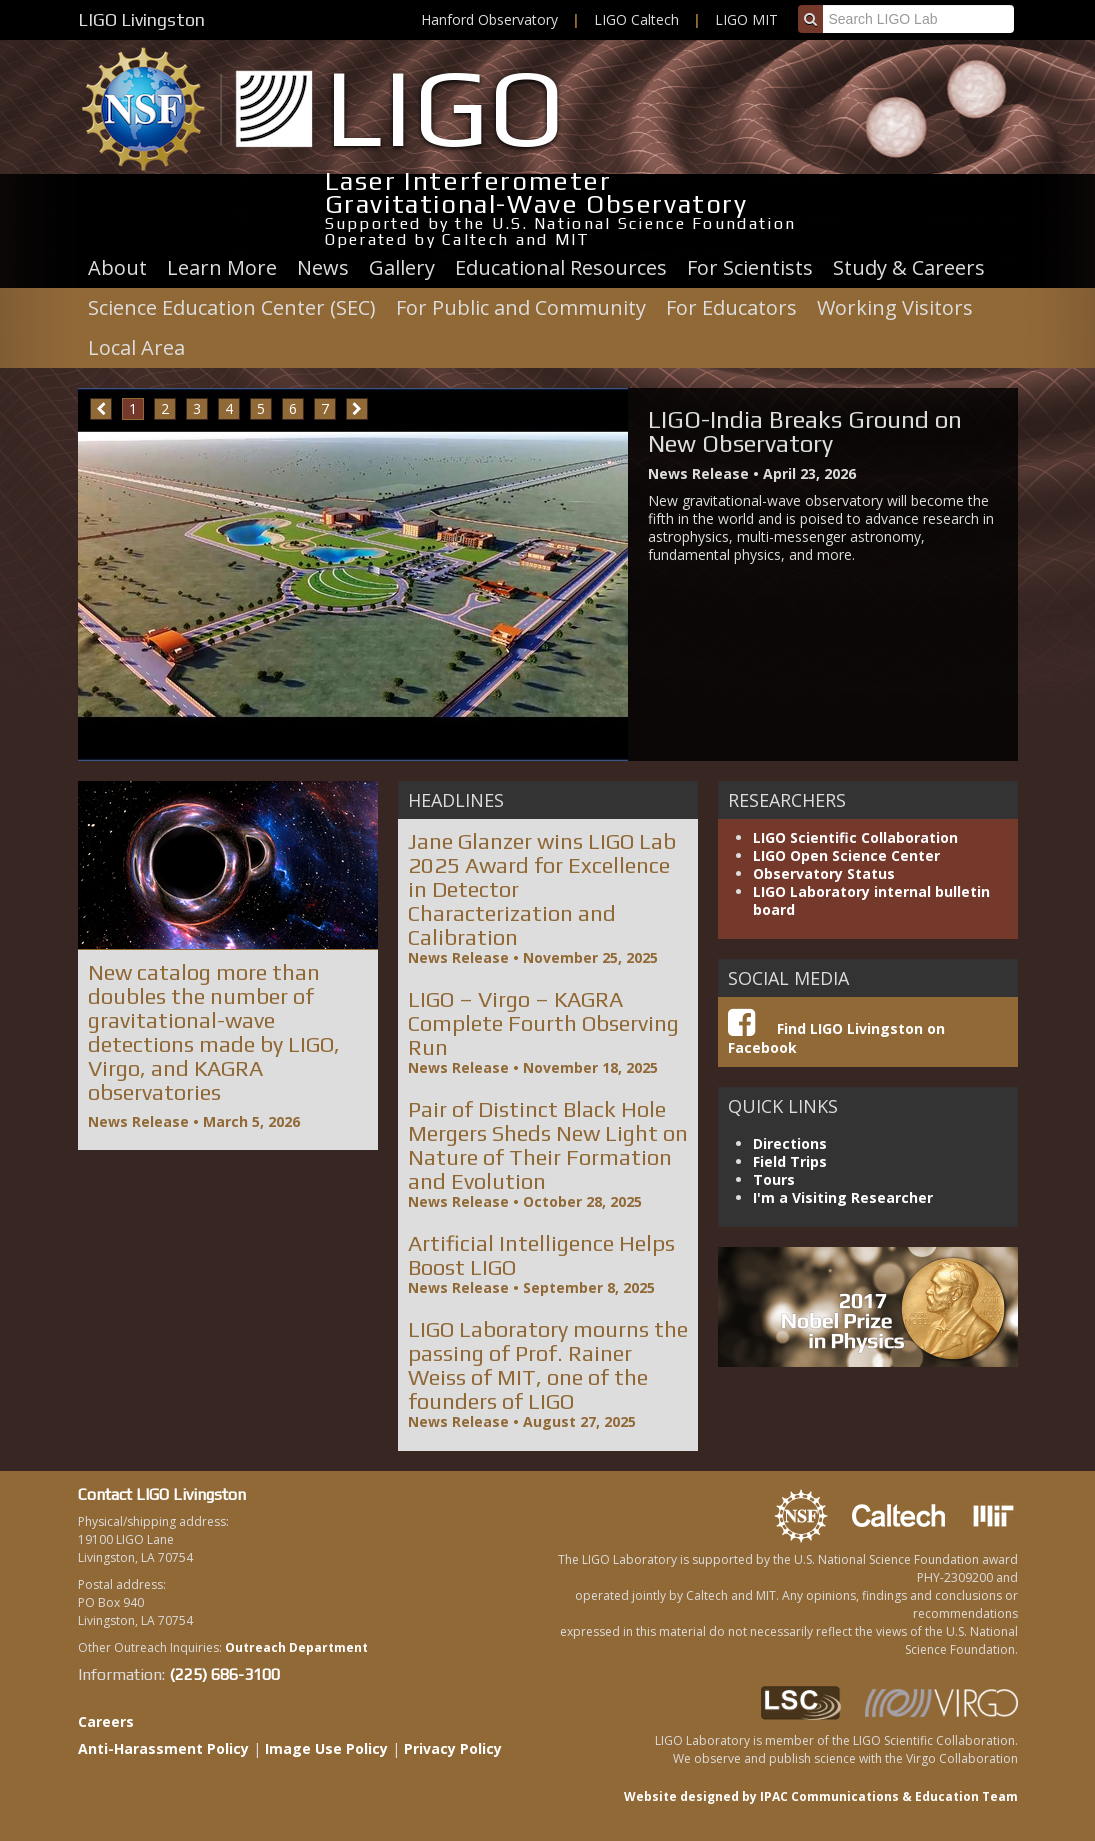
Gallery (402, 267)
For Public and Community (521, 307)
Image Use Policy (326, 1748)
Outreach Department (296, 1647)
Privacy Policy (453, 1748)
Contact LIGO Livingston (162, 1494)
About (117, 267)
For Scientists (750, 267)
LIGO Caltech (636, 19)
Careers (106, 1721)
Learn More (222, 267)
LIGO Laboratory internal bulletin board (871, 900)
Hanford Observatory (489, 19)
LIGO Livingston (141, 19)
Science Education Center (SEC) (232, 307)
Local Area (136, 347)
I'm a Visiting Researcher (843, 1197)
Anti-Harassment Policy (163, 1748)
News (323, 267)
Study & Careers (909, 267)
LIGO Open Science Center (846, 855)
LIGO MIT (746, 19)
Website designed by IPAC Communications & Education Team (821, 1796)
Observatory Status (824, 873)
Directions (790, 1143)
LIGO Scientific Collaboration (855, 837)
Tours (774, 1179)
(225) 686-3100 (224, 1674)
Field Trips (790, 1161)
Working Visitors (895, 307)
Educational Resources (561, 267)
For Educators (731, 307)
